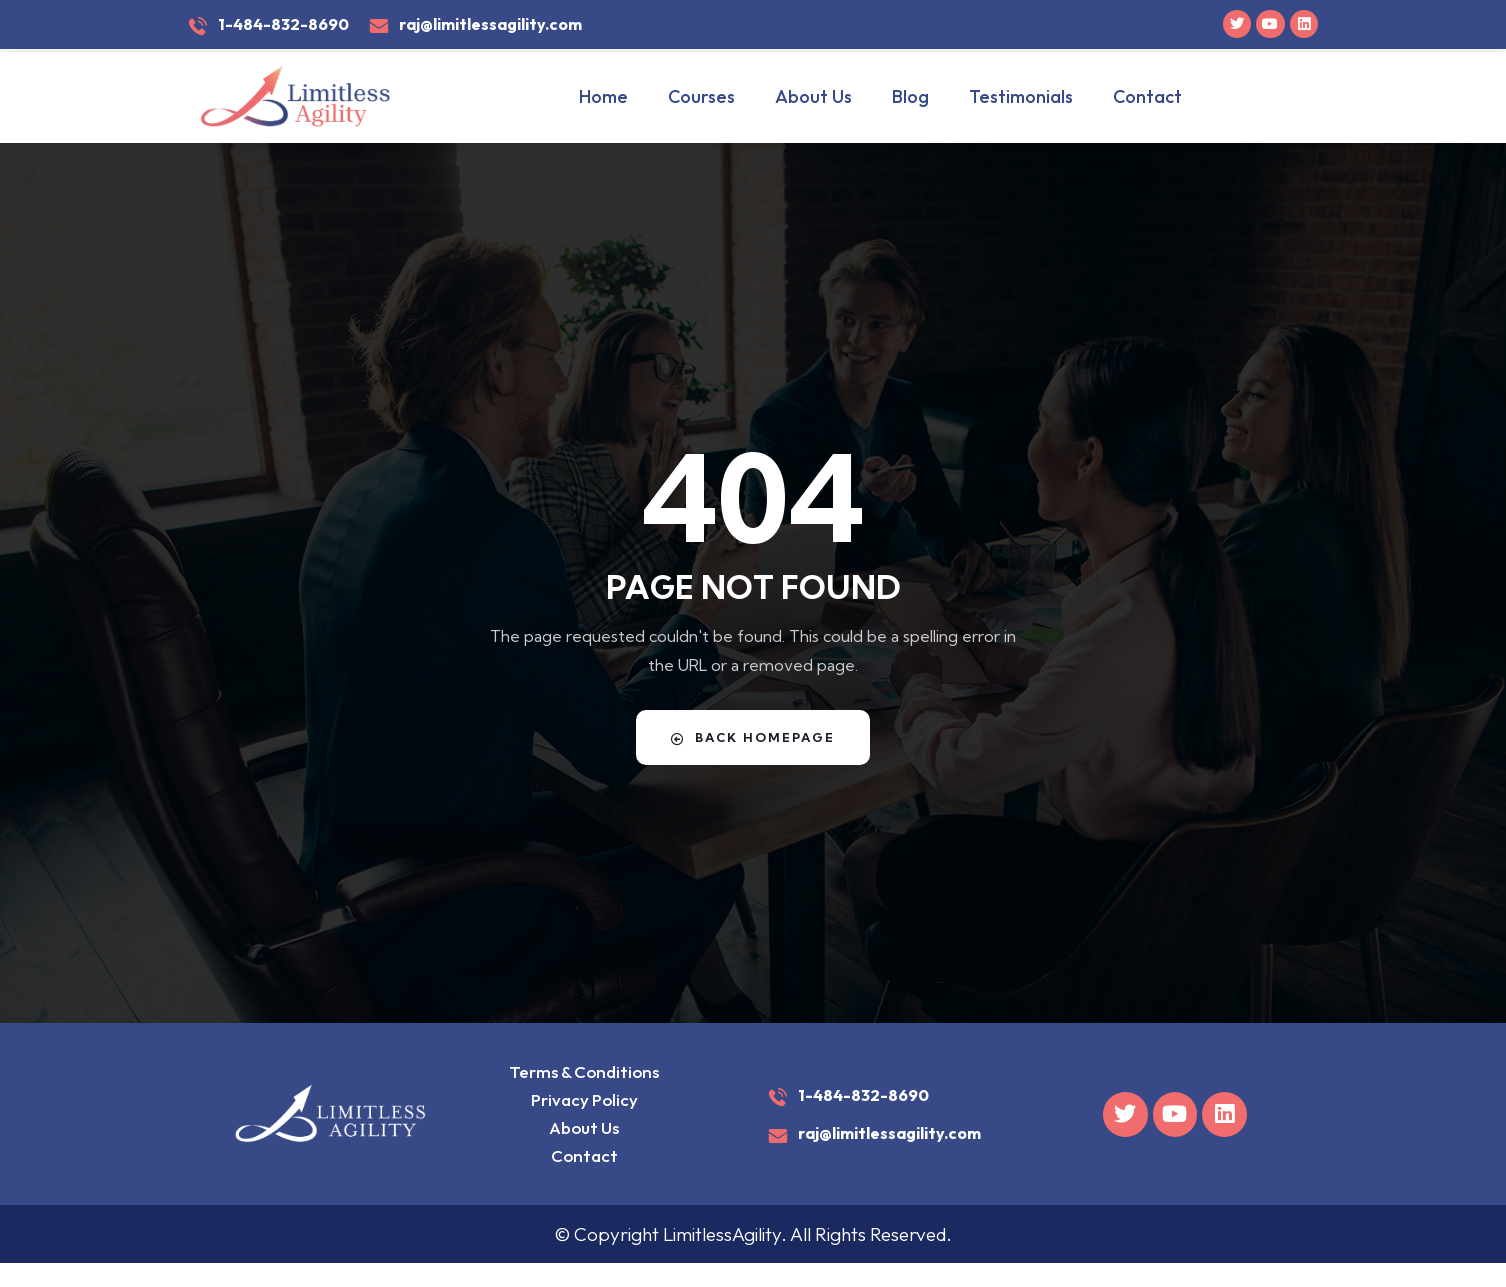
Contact (1147, 96)
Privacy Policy (579, 1108)
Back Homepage (753, 737)
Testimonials (1021, 96)
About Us (813, 96)
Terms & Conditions (579, 1074)
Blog (910, 96)
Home (603, 96)
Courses (701, 96)
